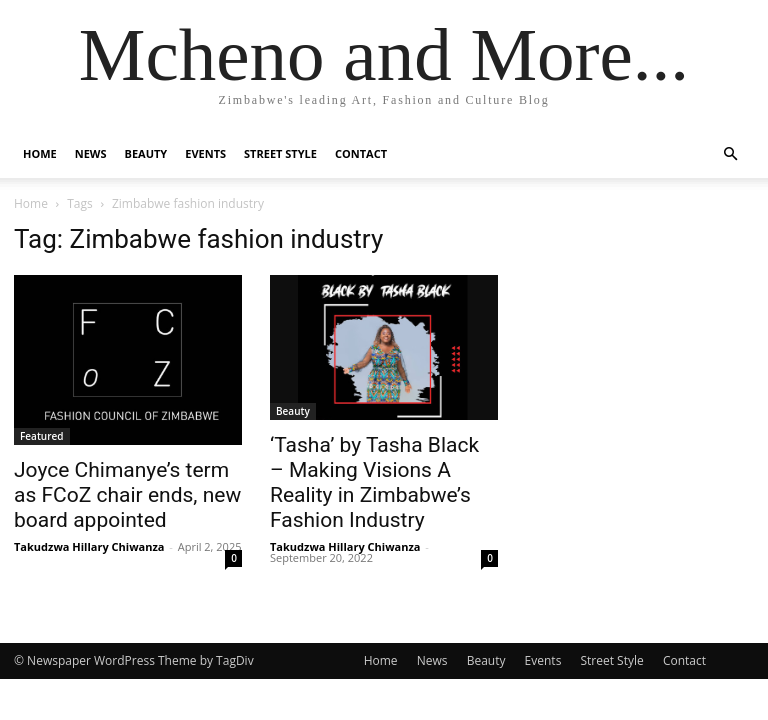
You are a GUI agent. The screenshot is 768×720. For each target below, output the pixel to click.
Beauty (146, 153)
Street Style (280, 153)
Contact (361, 153)
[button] (730, 154)
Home (40, 153)
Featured (42, 436)
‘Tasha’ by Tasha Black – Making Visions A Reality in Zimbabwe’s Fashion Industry (374, 482)
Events (205, 153)
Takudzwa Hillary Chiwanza (89, 546)
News (91, 153)
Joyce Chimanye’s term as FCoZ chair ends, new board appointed (127, 495)
